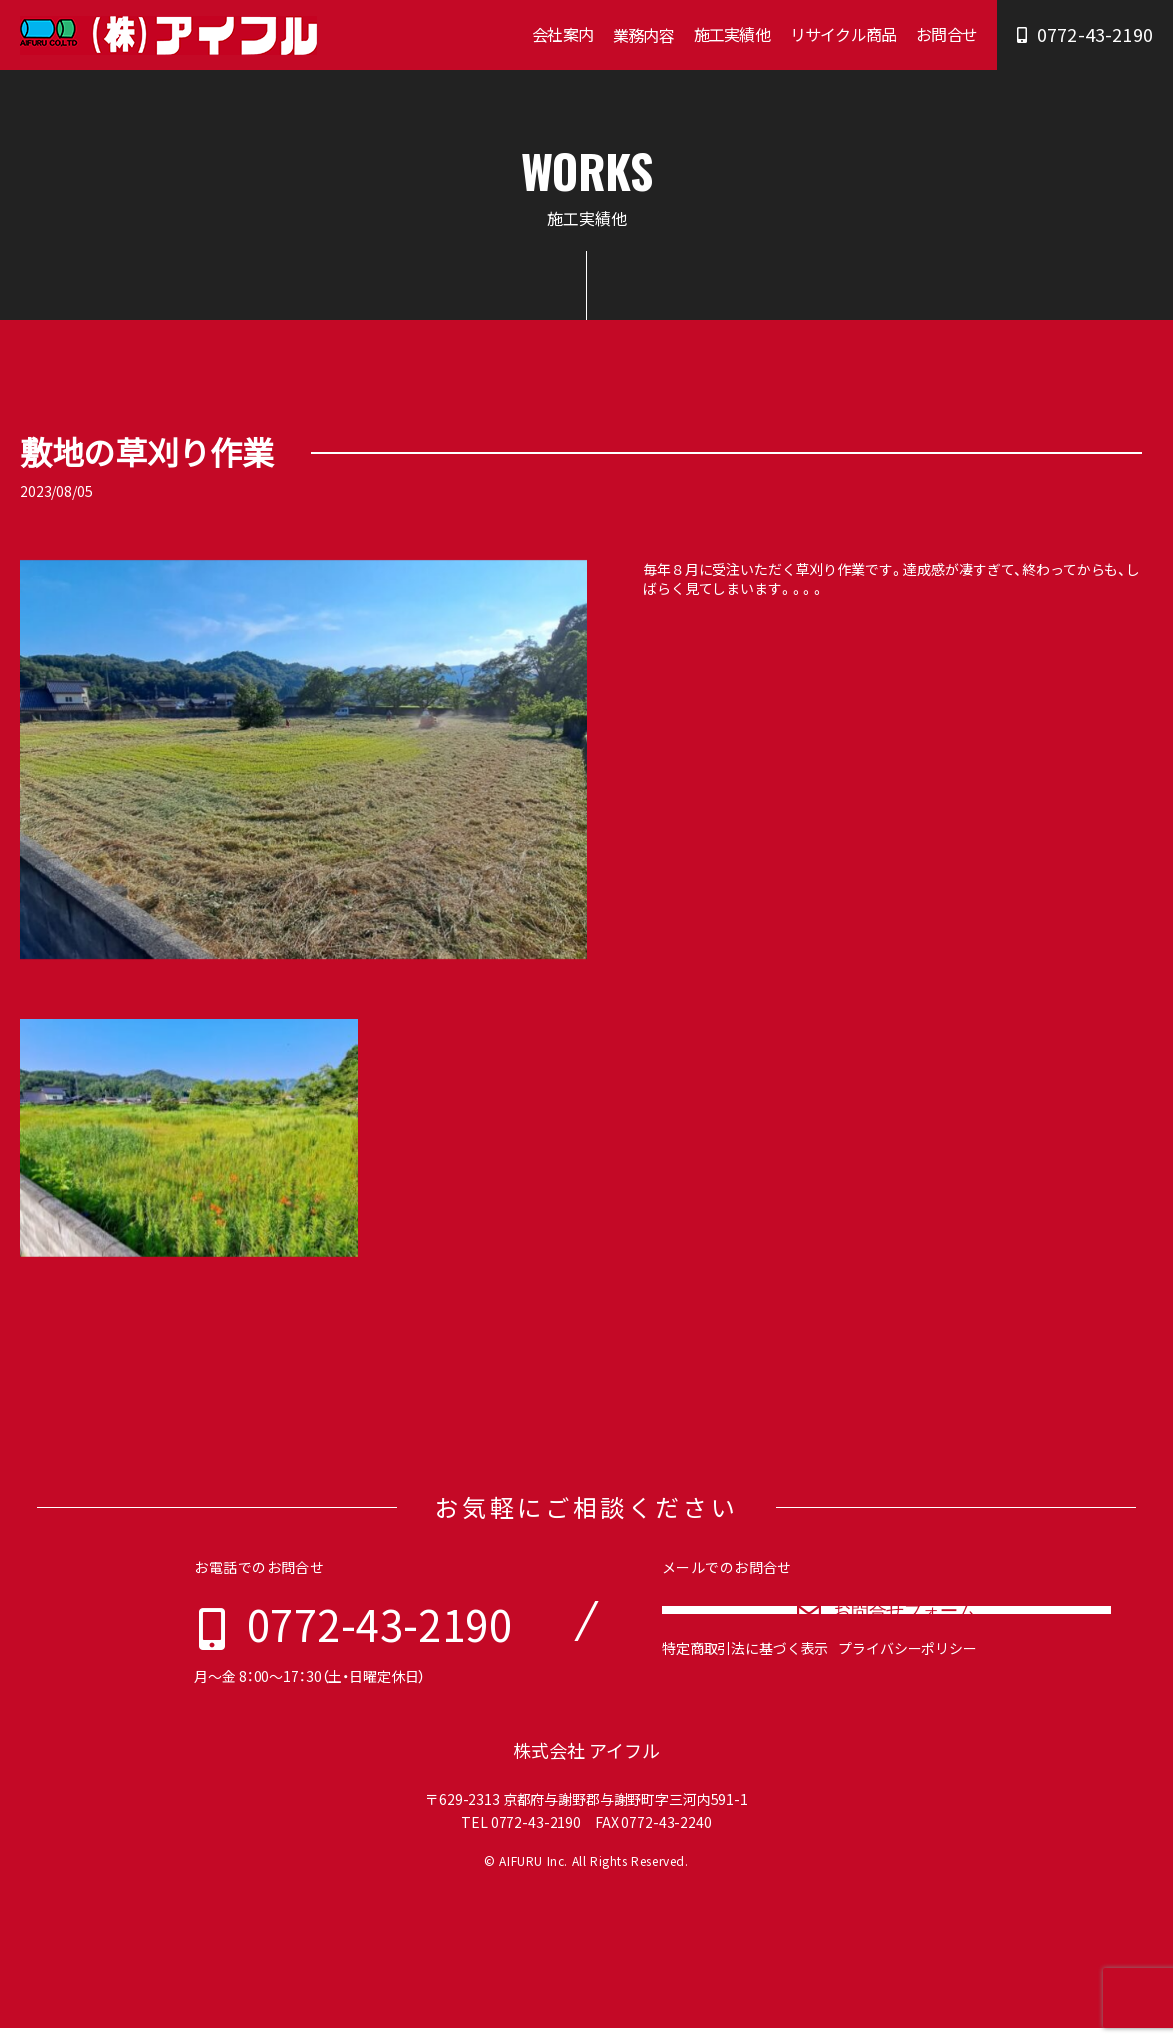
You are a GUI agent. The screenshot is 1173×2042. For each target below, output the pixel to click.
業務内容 (643, 35)
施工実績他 (732, 34)
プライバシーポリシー (907, 1690)
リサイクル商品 (843, 34)
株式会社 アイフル (586, 1764)
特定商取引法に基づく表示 (745, 1690)
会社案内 (562, 34)
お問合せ (946, 34)
